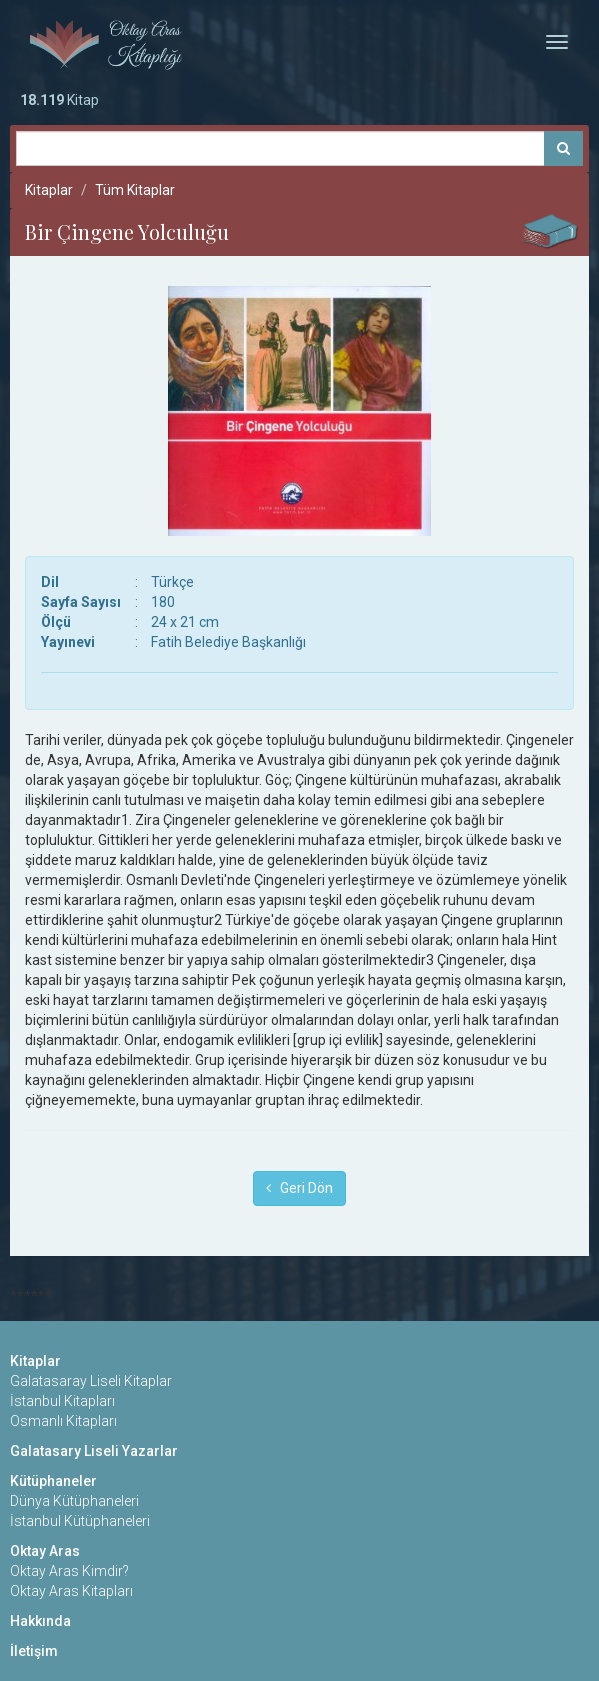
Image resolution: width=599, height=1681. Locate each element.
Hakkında (40, 1621)
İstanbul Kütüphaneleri (80, 1521)
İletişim (34, 1651)
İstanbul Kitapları (62, 1401)
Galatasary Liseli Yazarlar (94, 1451)
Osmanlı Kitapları (63, 1421)
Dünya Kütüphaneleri (74, 1501)
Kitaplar (49, 190)
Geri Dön (299, 1188)
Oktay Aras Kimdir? (69, 1571)
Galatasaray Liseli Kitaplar (91, 1381)
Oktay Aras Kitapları (71, 1591)
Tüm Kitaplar (135, 190)
